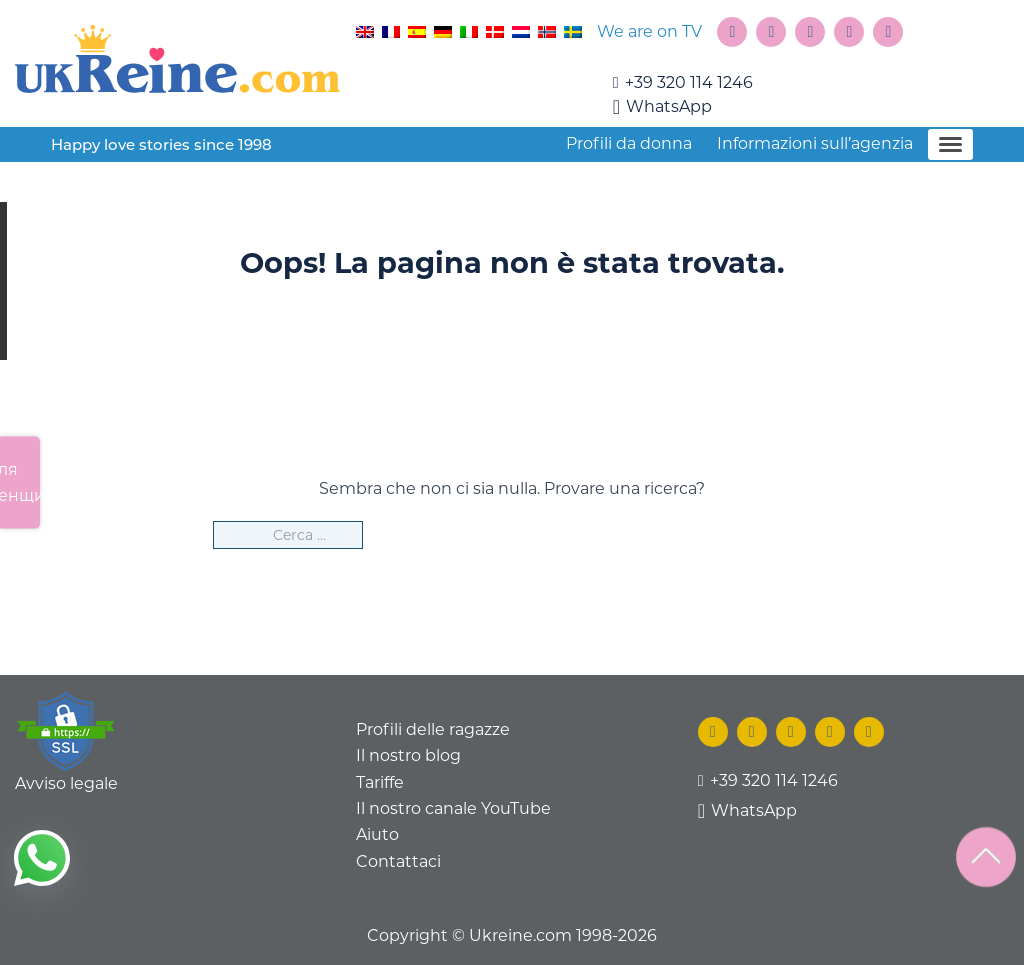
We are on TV (649, 31)
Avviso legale (66, 783)
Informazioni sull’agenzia (815, 143)
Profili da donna (629, 143)
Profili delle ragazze (433, 729)
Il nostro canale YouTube (453, 808)
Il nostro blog (408, 755)
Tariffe (380, 782)
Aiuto (377, 834)
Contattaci (398, 861)
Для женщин (20, 481)
